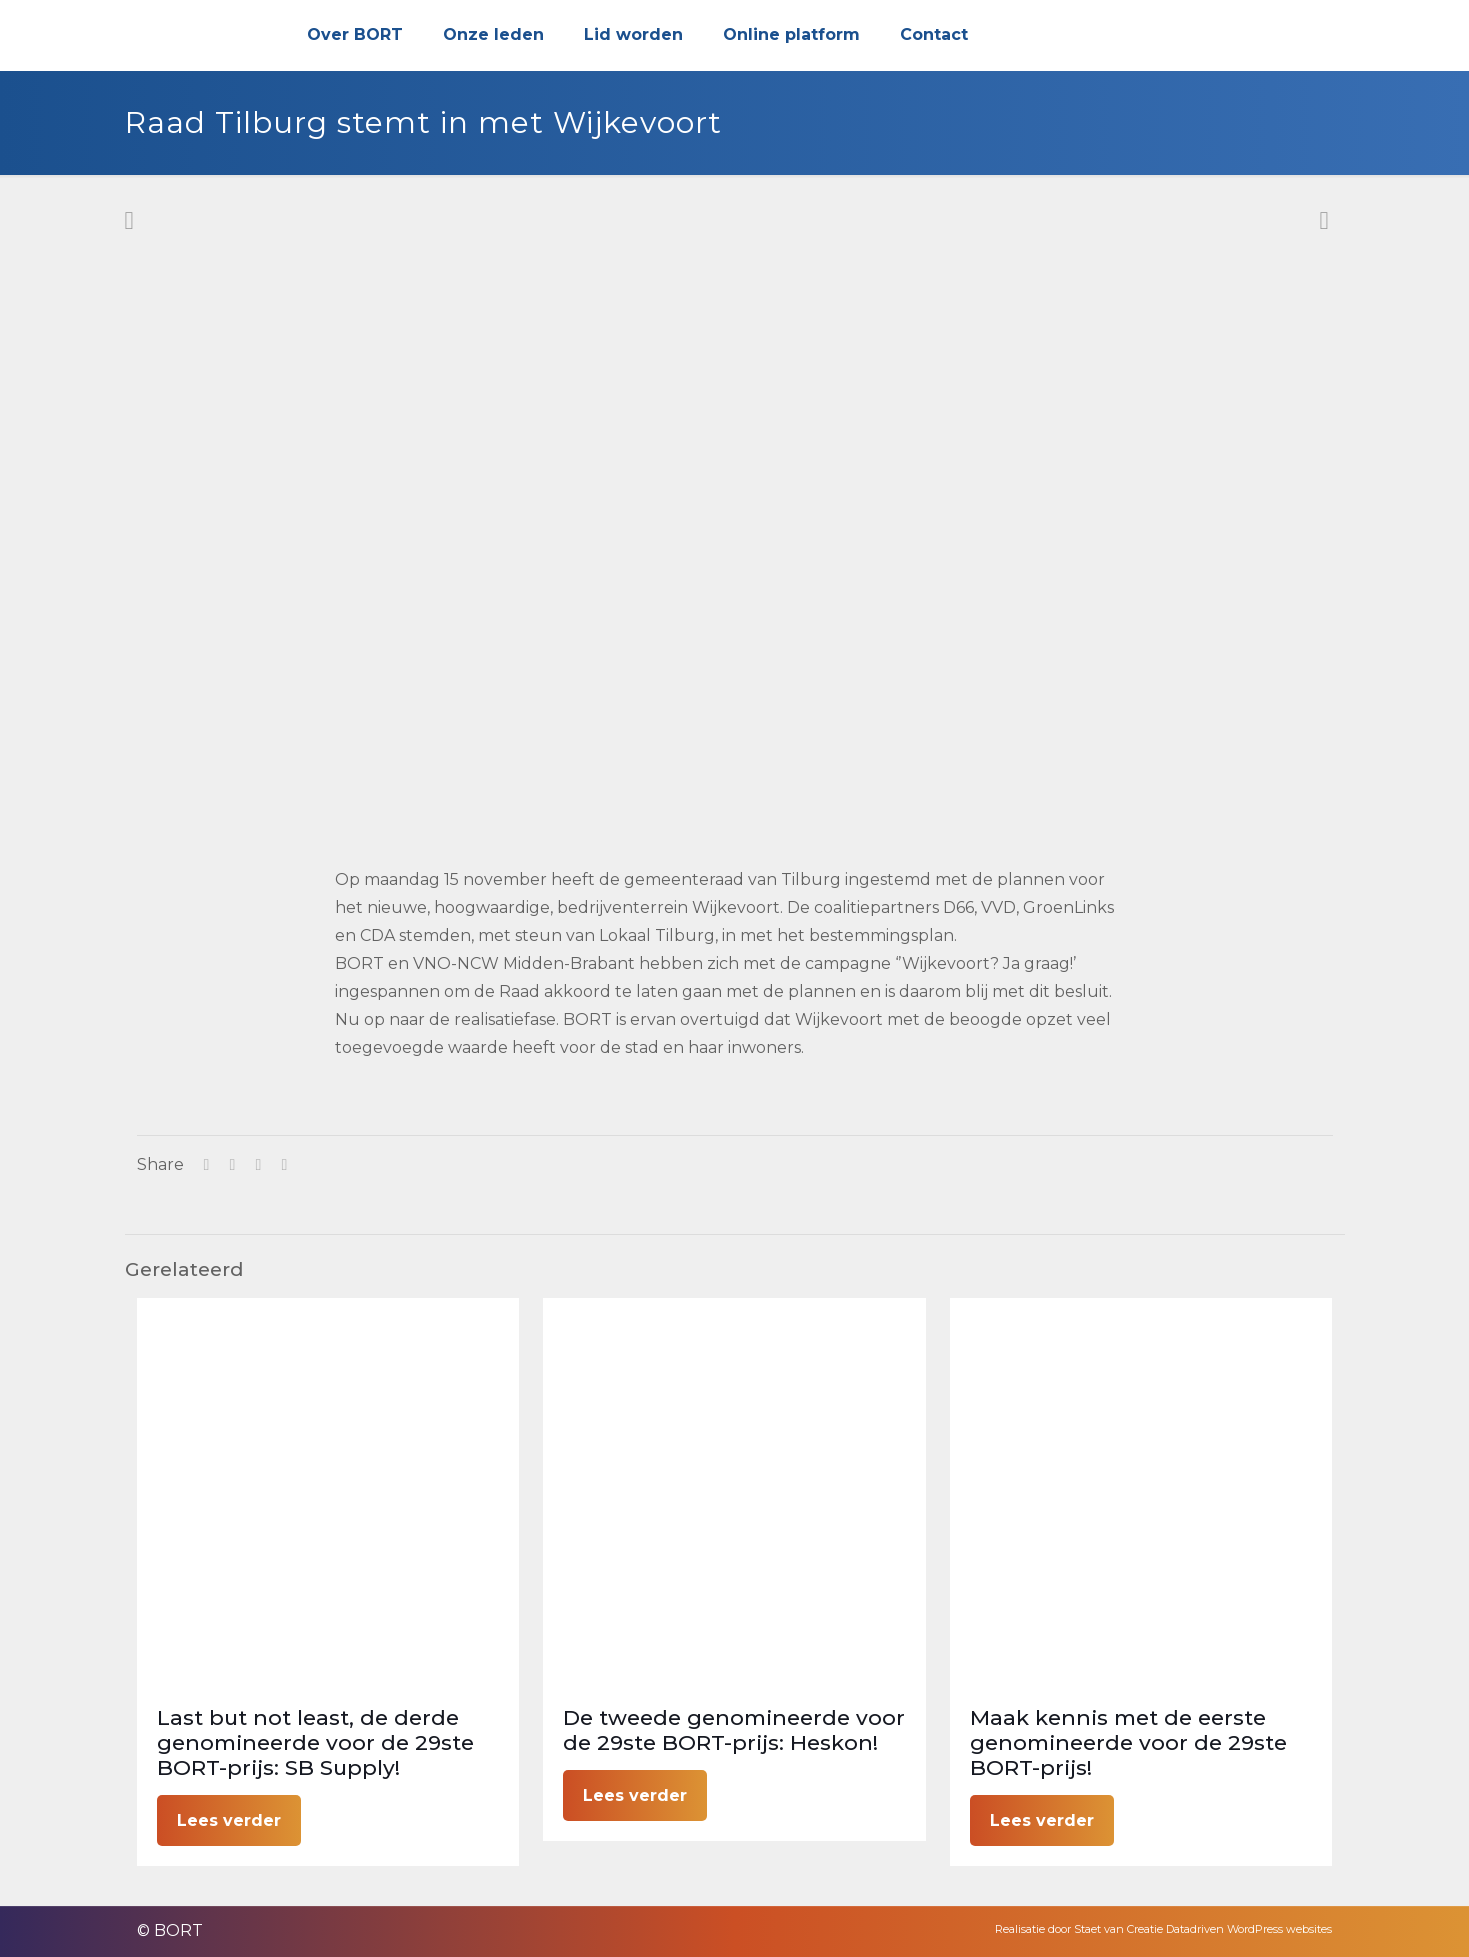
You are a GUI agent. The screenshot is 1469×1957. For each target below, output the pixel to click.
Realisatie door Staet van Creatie (1079, 1929)
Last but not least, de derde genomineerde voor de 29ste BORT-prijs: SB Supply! (315, 1742)
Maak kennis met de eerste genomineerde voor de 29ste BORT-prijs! (1128, 1742)
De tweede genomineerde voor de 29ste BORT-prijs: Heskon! (734, 1730)
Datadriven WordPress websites (1249, 1929)
